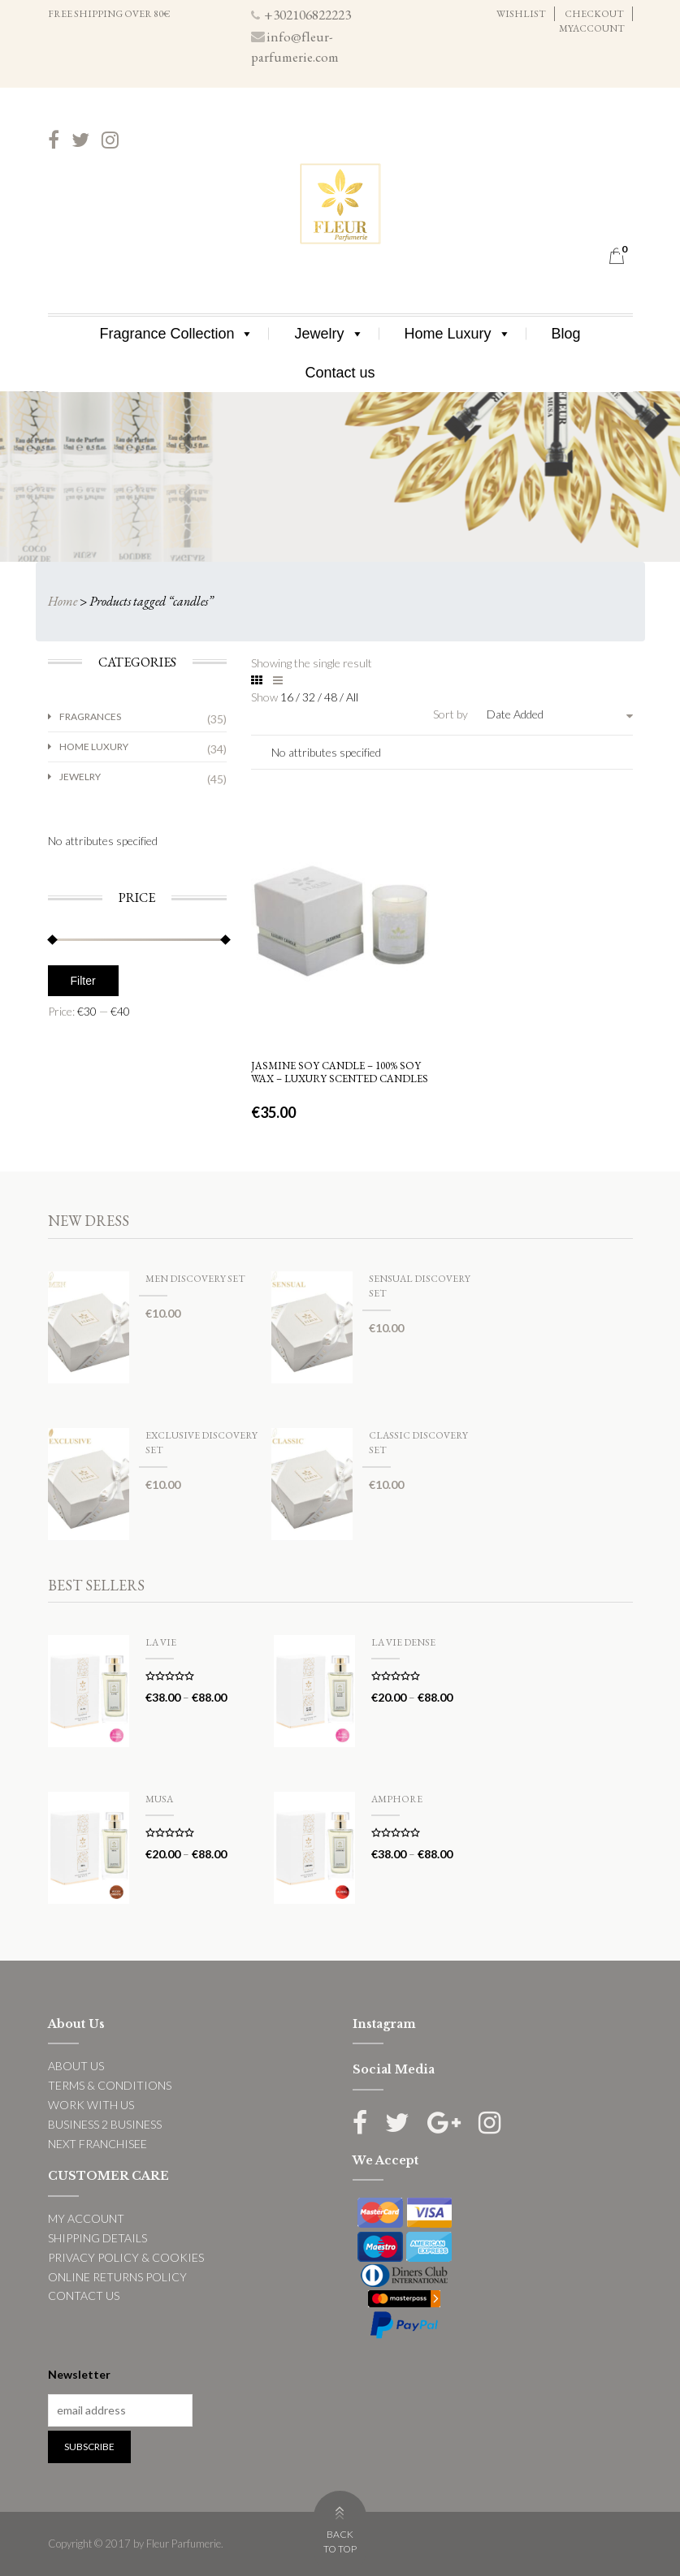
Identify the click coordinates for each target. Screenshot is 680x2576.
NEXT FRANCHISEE (97, 2144)
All (352, 697)
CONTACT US (83, 2295)
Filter (83, 980)
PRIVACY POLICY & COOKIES (126, 2257)
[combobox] (560, 714)
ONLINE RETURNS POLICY (117, 2277)
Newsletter (79, 2374)
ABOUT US (76, 2066)
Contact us (340, 373)
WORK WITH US (91, 2105)
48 (332, 697)
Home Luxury (458, 334)
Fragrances (90, 716)
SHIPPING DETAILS (97, 2238)
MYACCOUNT (592, 28)
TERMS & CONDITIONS (109, 2085)
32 (310, 697)
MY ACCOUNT (86, 2218)
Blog (566, 334)
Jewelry (328, 334)
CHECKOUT (594, 13)
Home (62, 601)
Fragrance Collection (176, 334)
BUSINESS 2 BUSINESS (105, 2124)
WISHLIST (521, 13)
